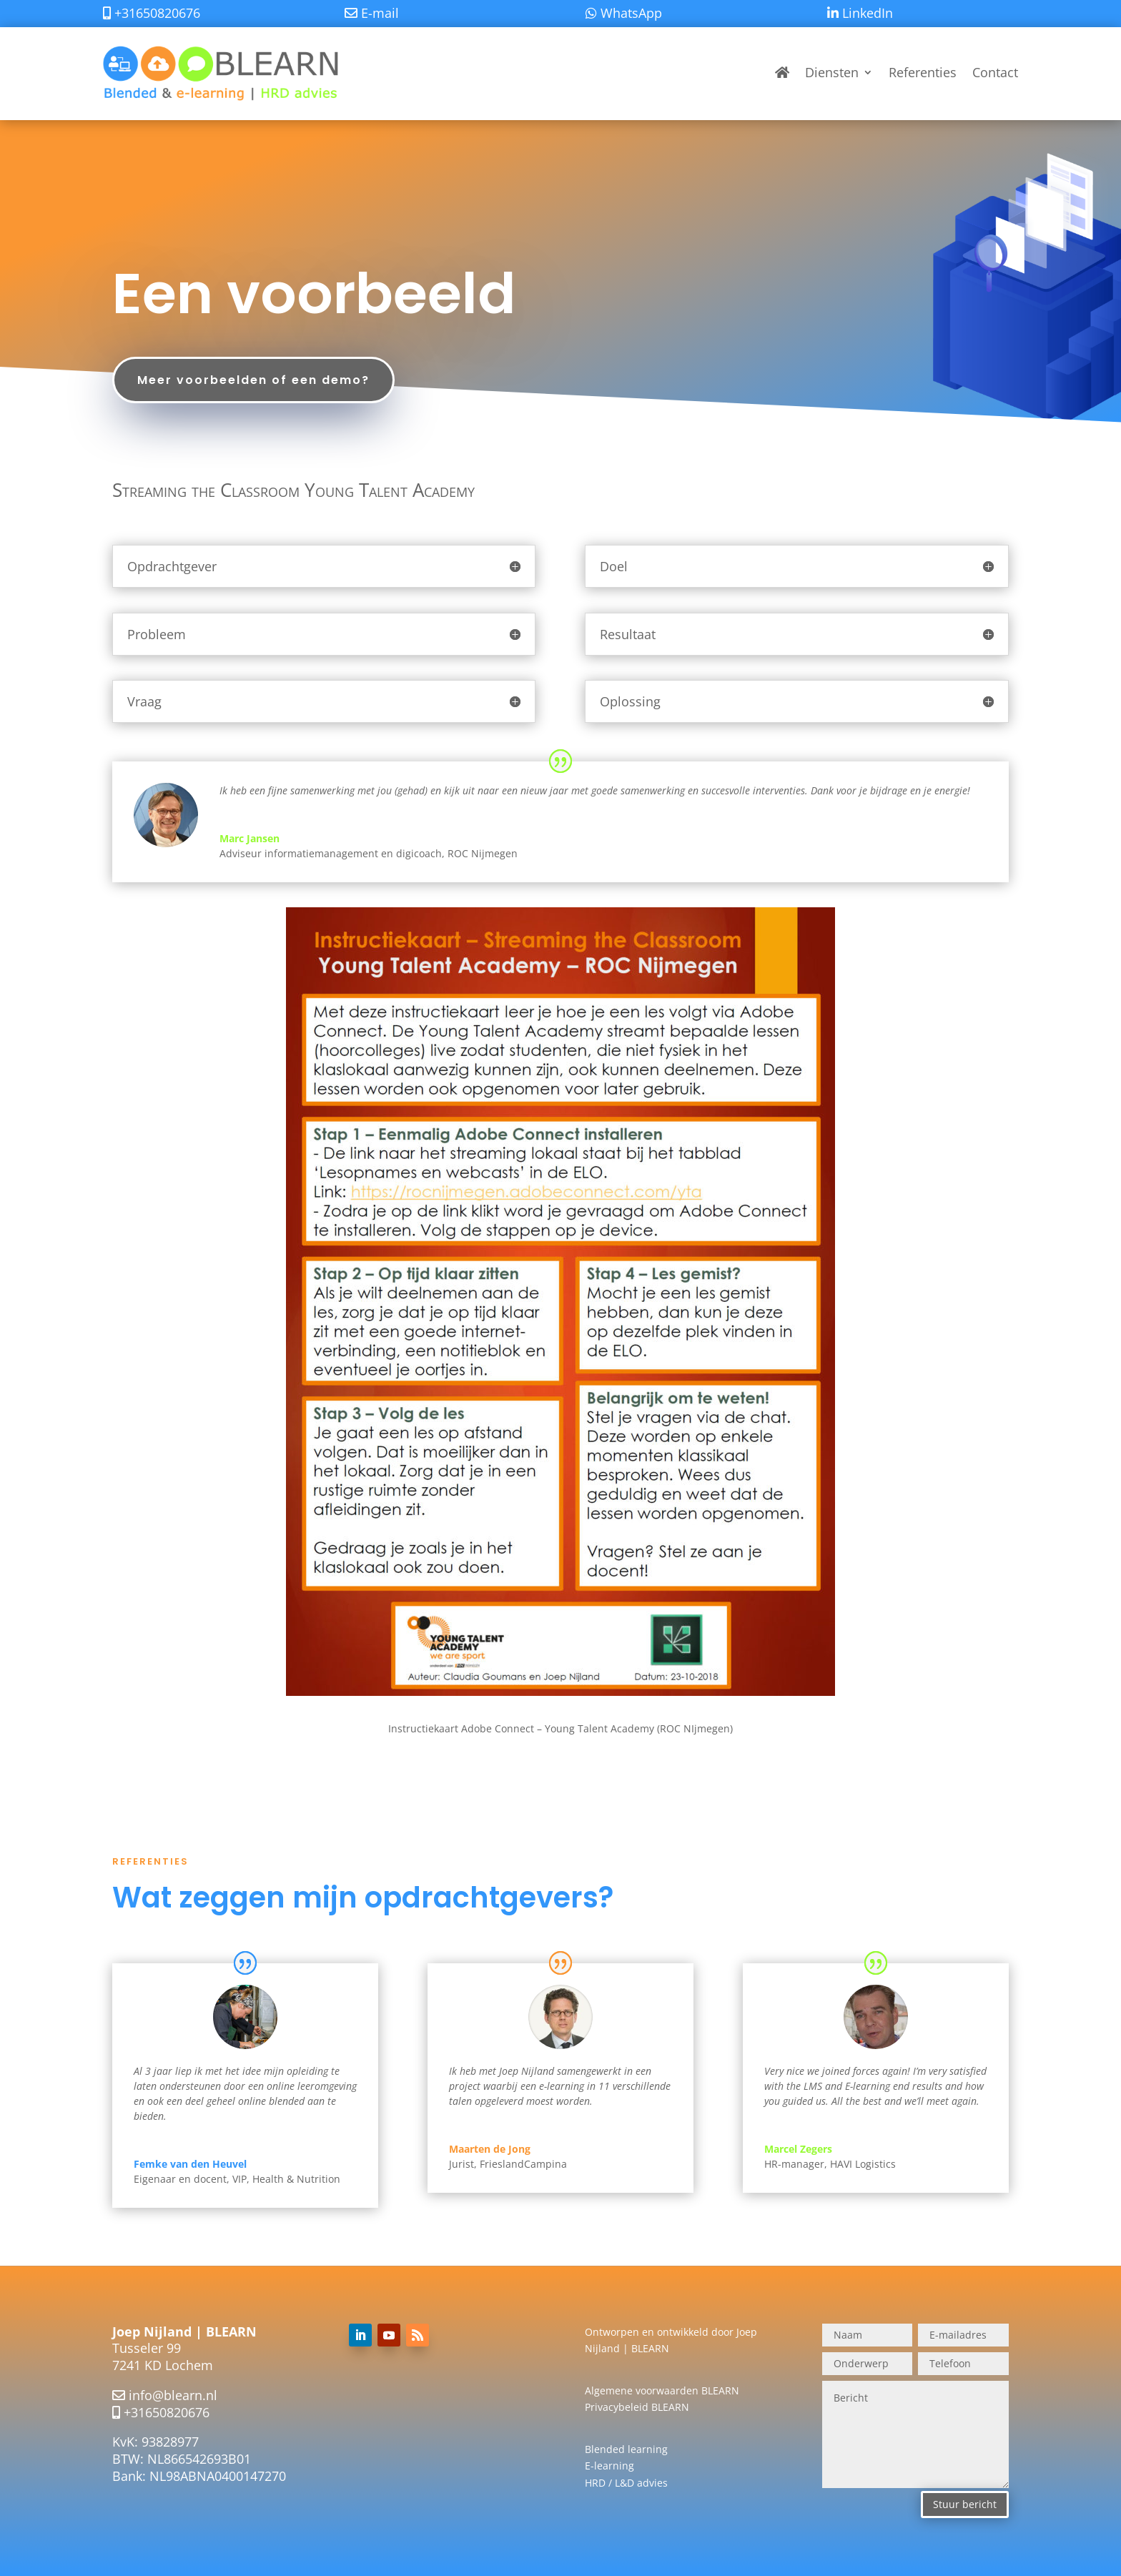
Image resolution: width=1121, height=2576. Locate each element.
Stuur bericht (965, 2504)
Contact (995, 72)
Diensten (832, 72)
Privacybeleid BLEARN (637, 2407)
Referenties (923, 72)
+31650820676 (166, 2412)
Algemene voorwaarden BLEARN (662, 2390)
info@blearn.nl (173, 2395)
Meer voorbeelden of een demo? (253, 380)
